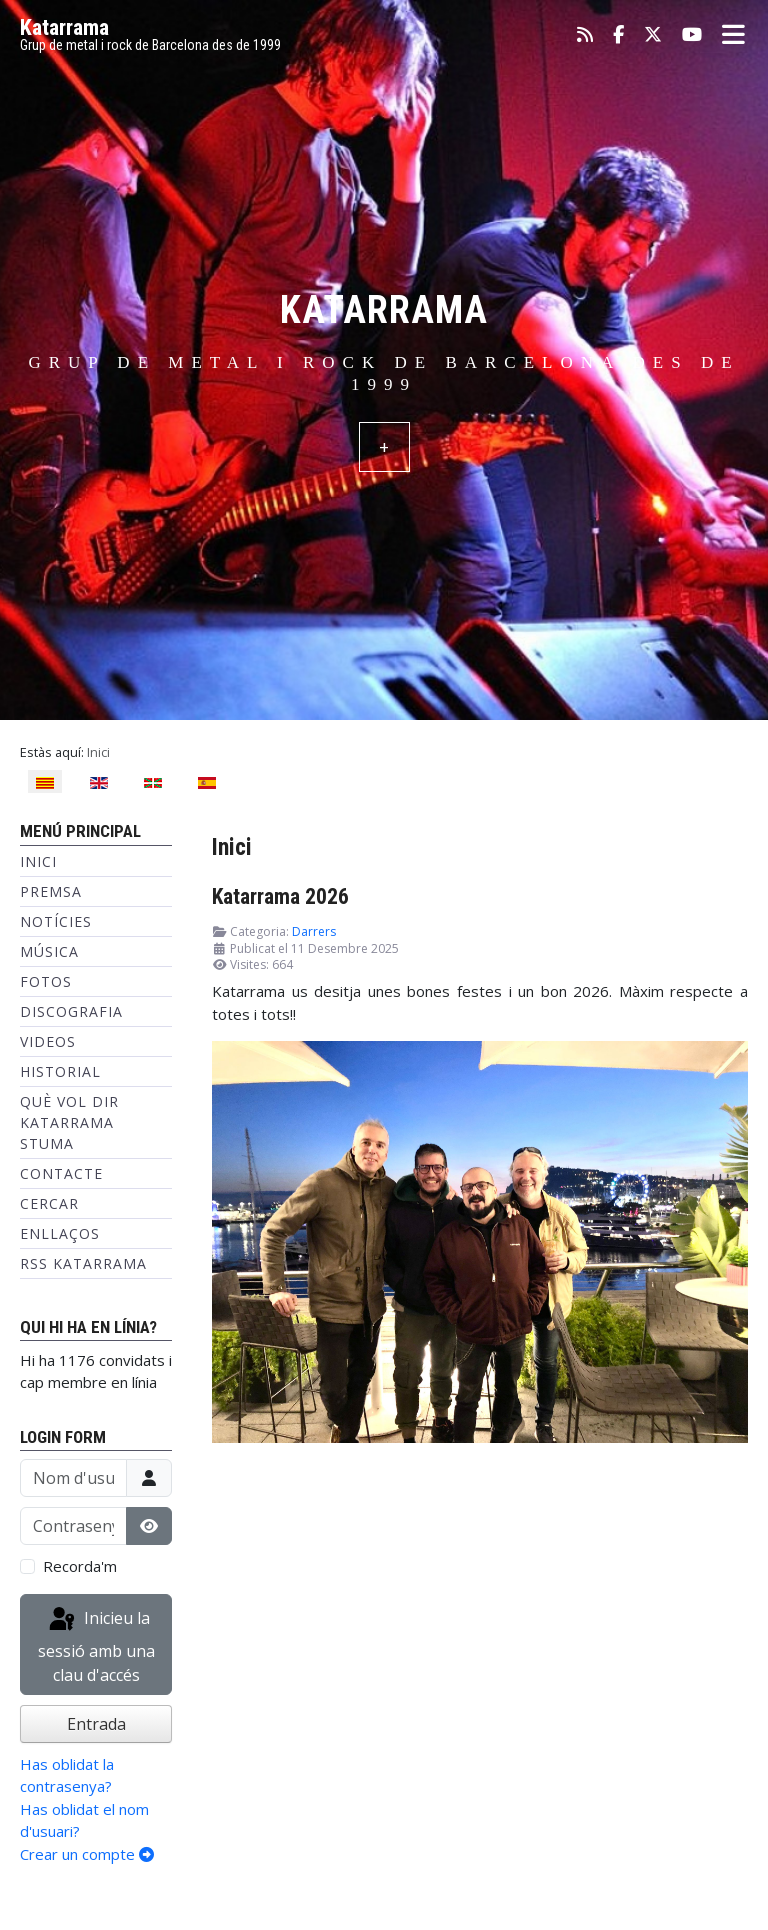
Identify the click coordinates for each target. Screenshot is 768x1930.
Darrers (314, 931)
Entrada (96, 1724)
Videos (48, 1041)
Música (49, 951)
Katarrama (64, 27)
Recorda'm (80, 1566)
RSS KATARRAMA (83, 1263)
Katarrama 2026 (280, 896)
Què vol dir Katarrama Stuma (69, 1122)
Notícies (56, 921)
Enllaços (60, 1233)
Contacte (61, 1173)
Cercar (49, 1203)
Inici (38, 861)
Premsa (51, 891)
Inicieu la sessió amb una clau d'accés (96, 1645)
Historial (60, 1071)
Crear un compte (87, 1854)
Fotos (46, 981)
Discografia (71, 1011)
